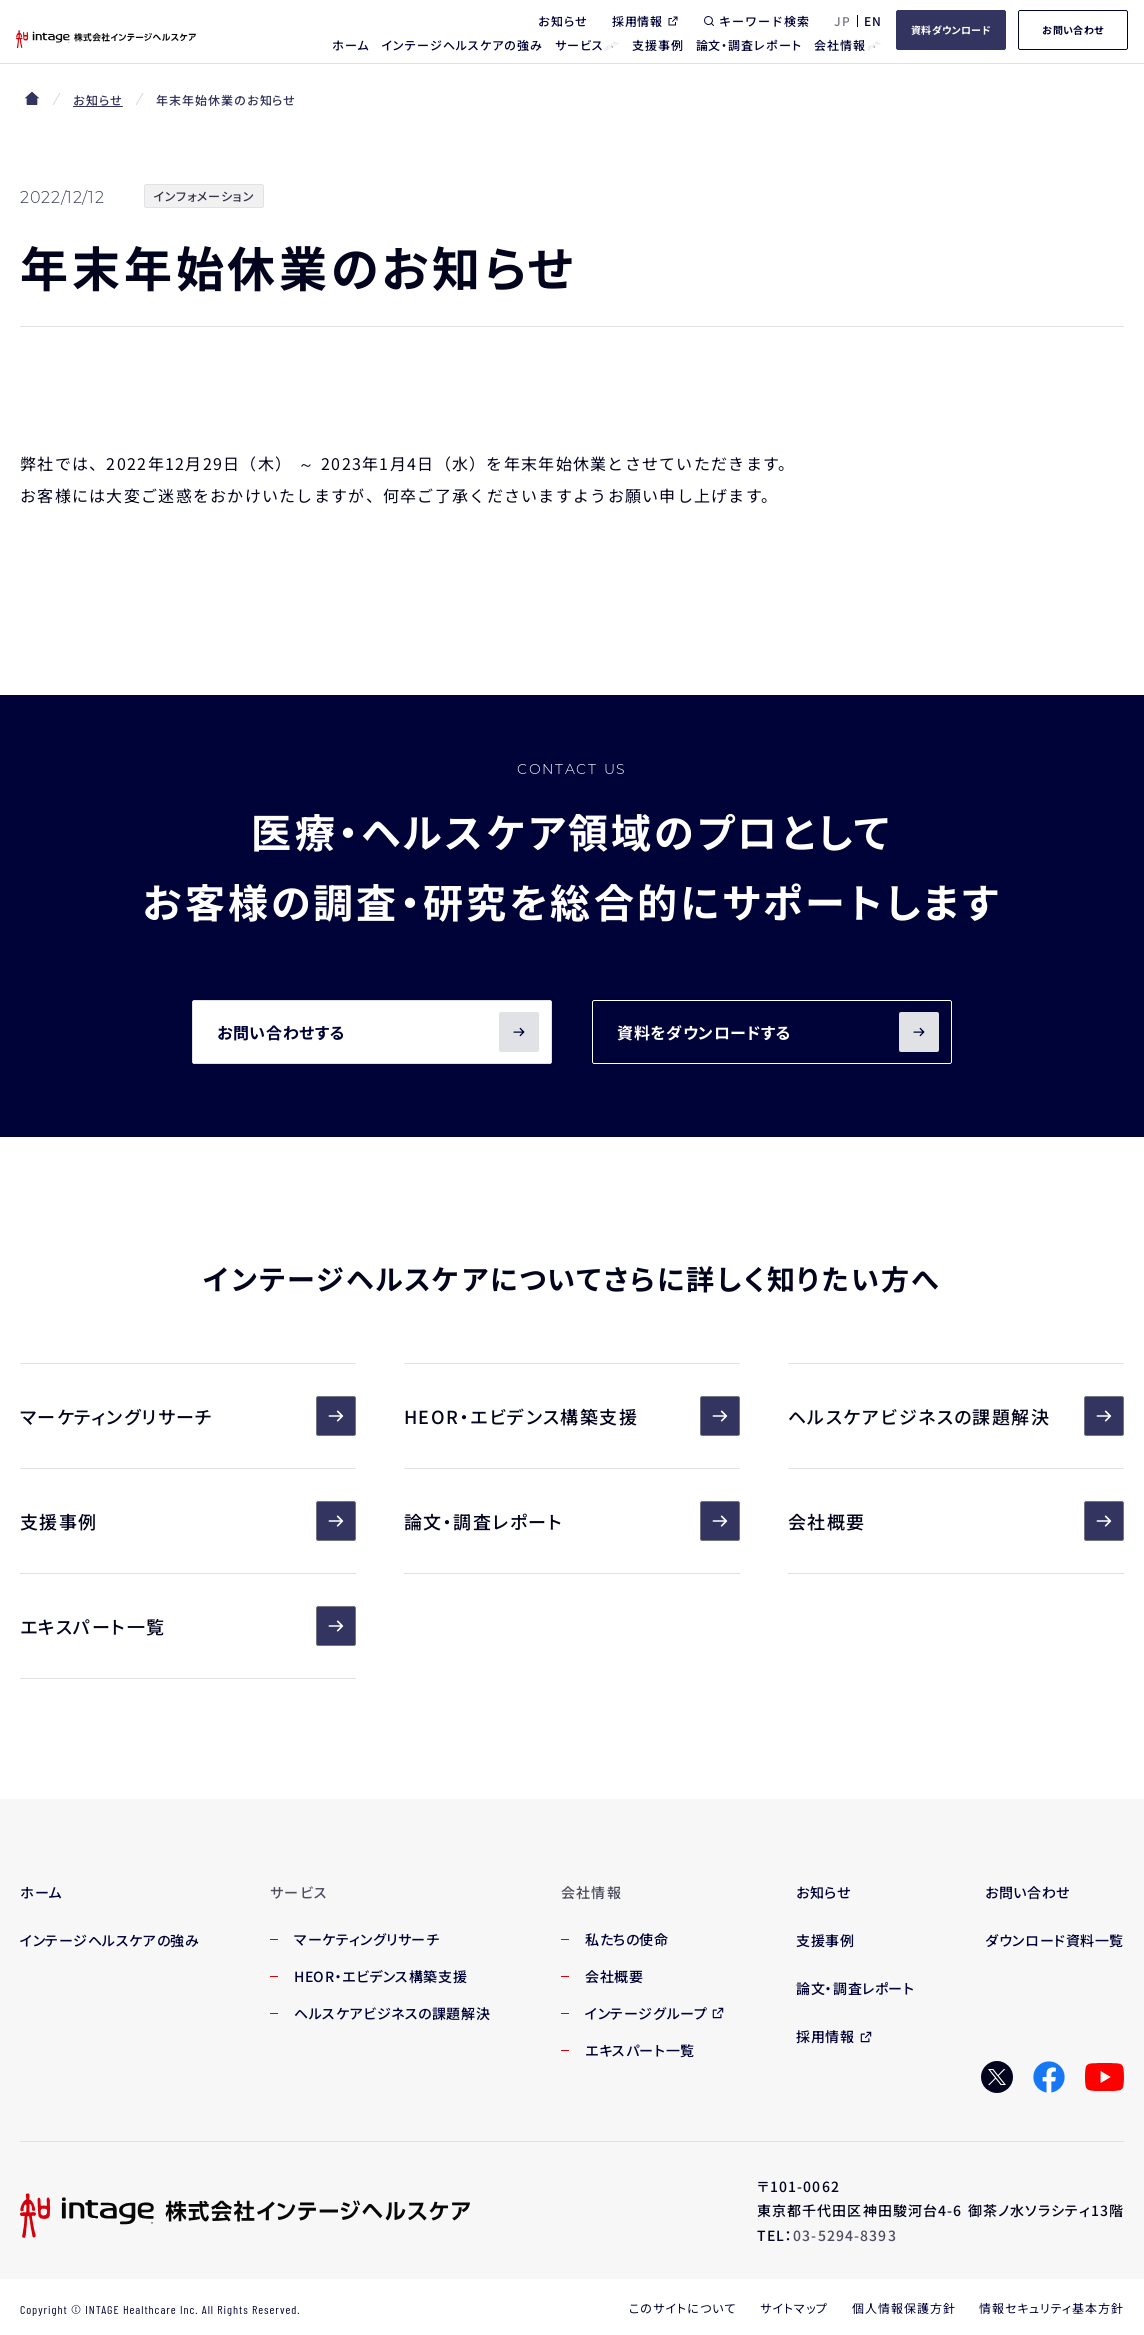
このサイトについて (682, 2307)
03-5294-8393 (844, 2235)
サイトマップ (794, 2307)
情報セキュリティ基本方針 (1051, 2307)
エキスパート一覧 (188, 1626)
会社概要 (956, 1521)
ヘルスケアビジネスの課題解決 (956, 1416)
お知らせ (98, 99)
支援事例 (188, 1521)
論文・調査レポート (572, 1521)
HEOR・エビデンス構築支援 (572, 1416)
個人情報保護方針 (904, 2307)
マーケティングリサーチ (188, 1416)
